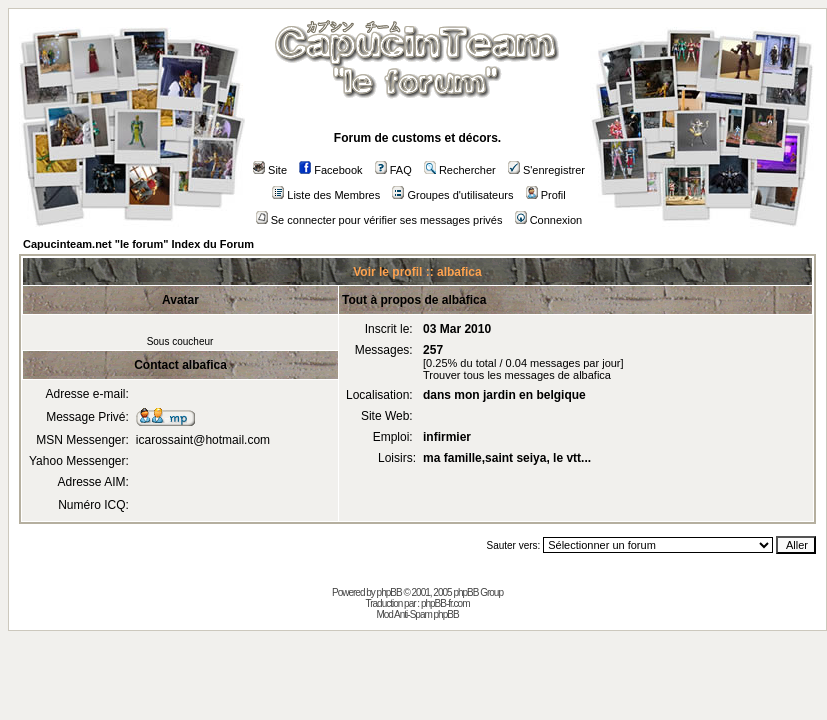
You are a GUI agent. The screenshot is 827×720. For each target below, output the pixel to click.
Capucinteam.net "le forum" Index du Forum (138, 244)
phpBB (389, 592)
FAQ (393, 170)
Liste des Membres (326, 195)
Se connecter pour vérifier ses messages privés (379, 220)
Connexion (549, 220)
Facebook (330, 170)
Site (270, 170)
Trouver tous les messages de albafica (517, 375)
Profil (546, 195)
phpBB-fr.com (445, 603)
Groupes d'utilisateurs (452, 195)
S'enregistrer (546, 170)
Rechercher (460, 170)
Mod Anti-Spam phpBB (417, 614)
